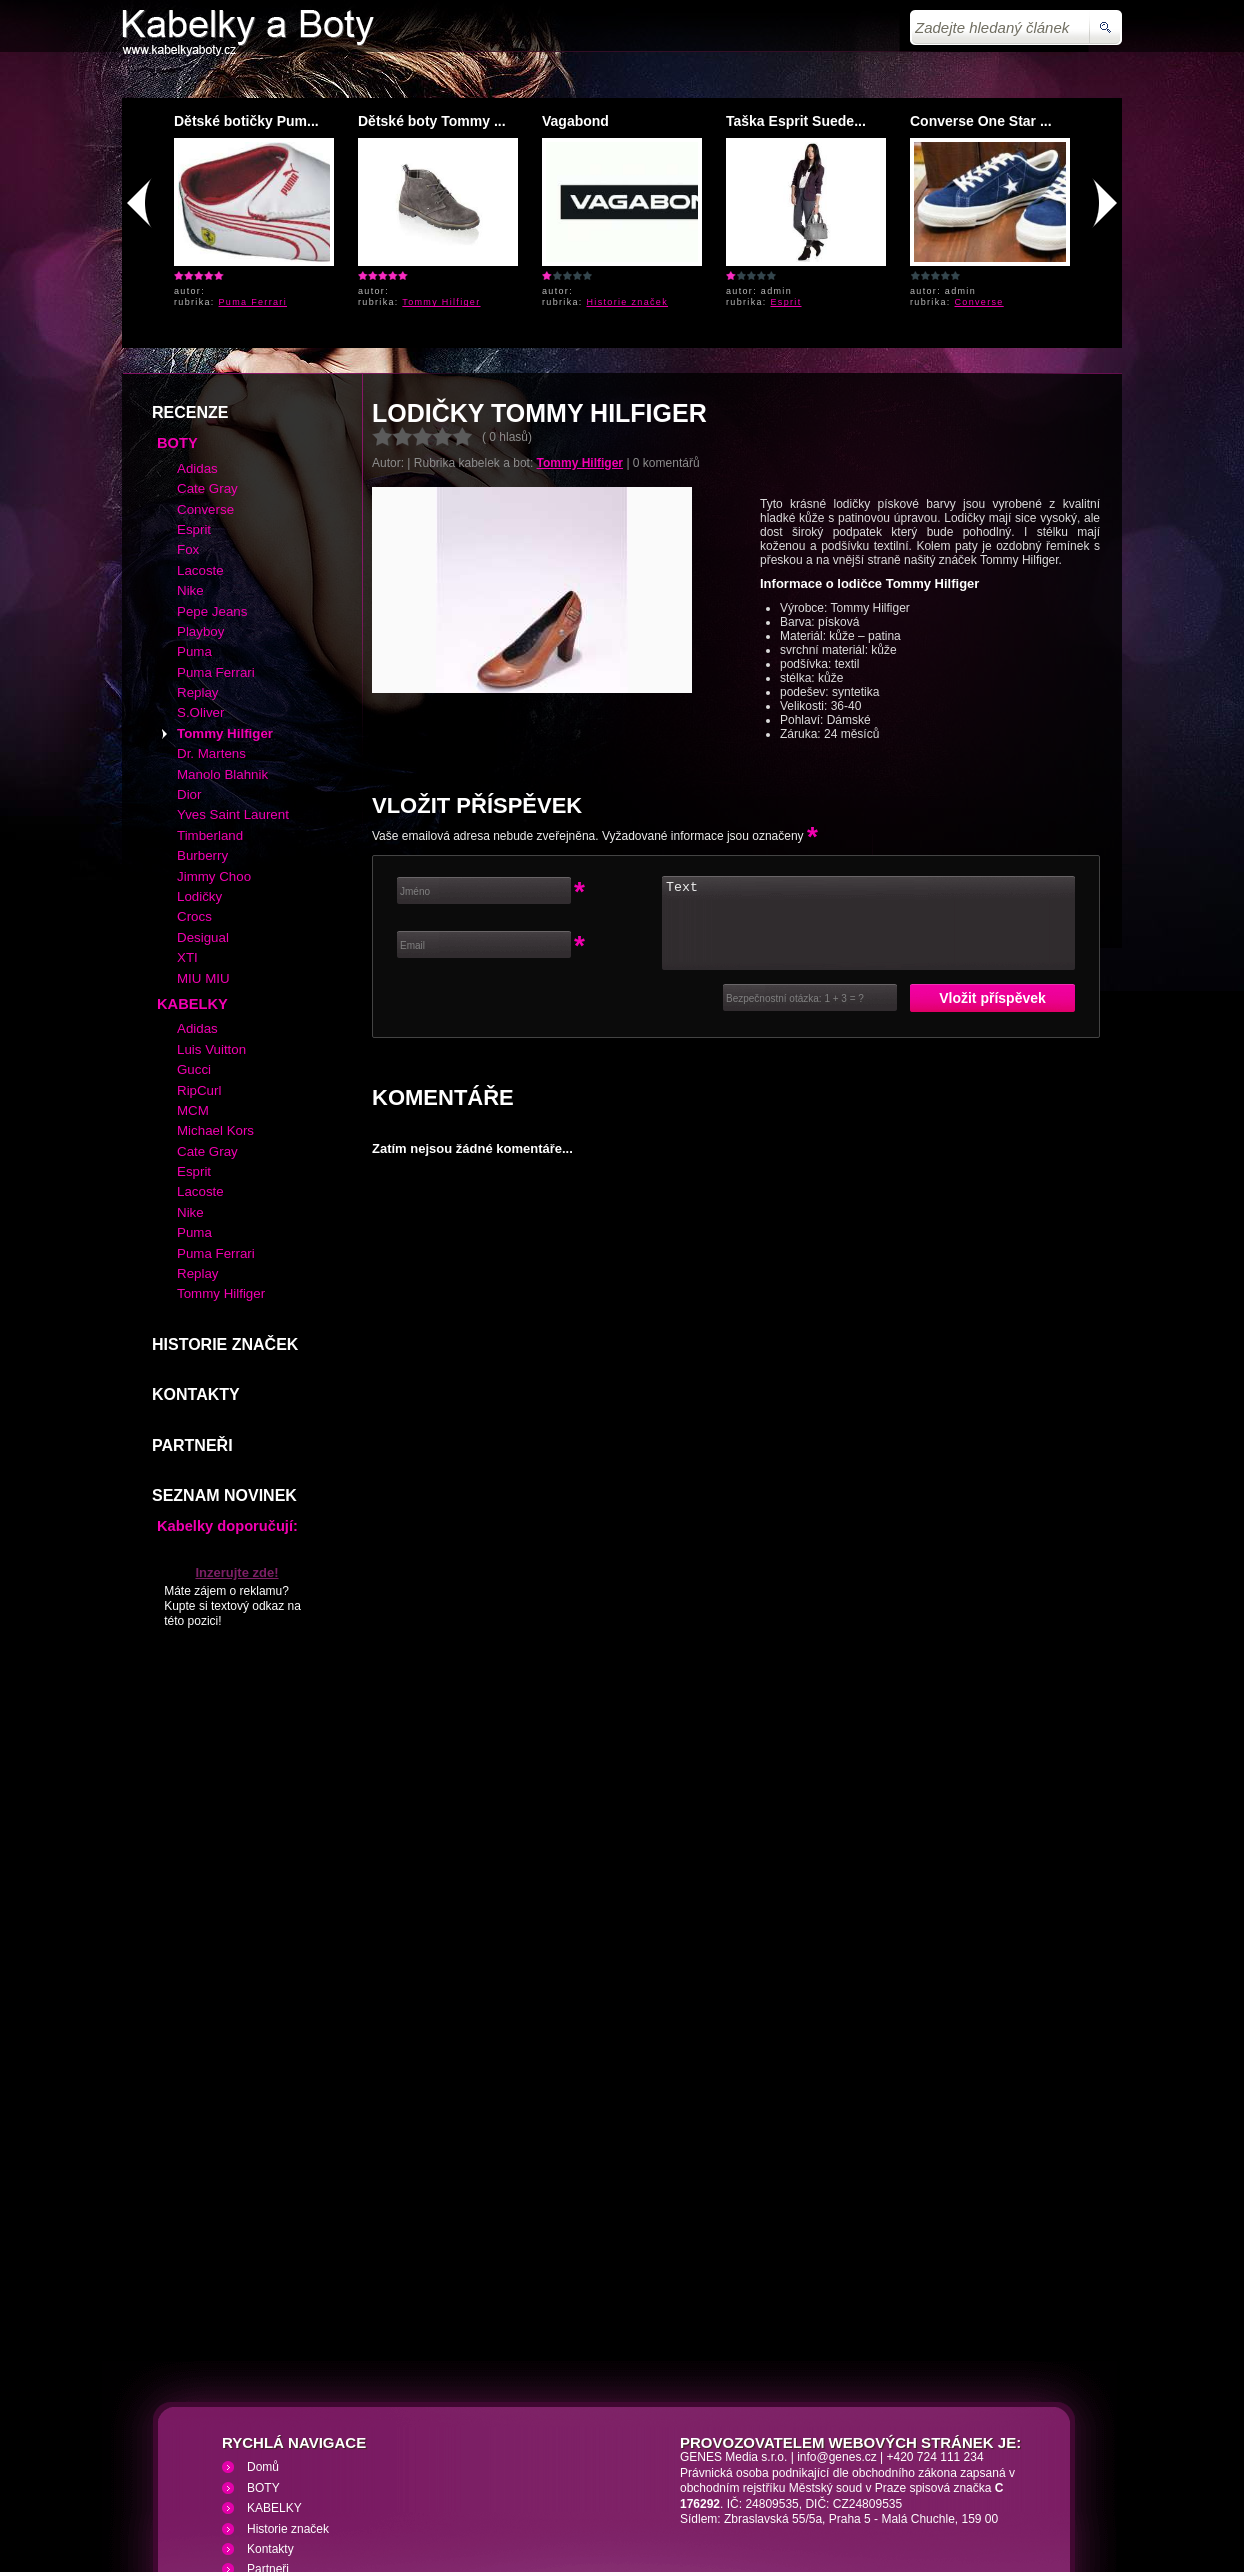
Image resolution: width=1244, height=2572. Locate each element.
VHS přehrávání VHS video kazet (469, 2453)
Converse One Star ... (981, 121)
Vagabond (575, 121)
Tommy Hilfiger (441, 302)
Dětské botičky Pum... (246, 121)
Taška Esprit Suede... (796, 121)
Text (868, 778)
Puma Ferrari (253, 302)
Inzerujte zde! (236, 1427)
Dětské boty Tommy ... (432, 121)
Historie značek (628, 302)
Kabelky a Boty (300, 2453)
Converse (979, 302)
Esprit (786, 302)
